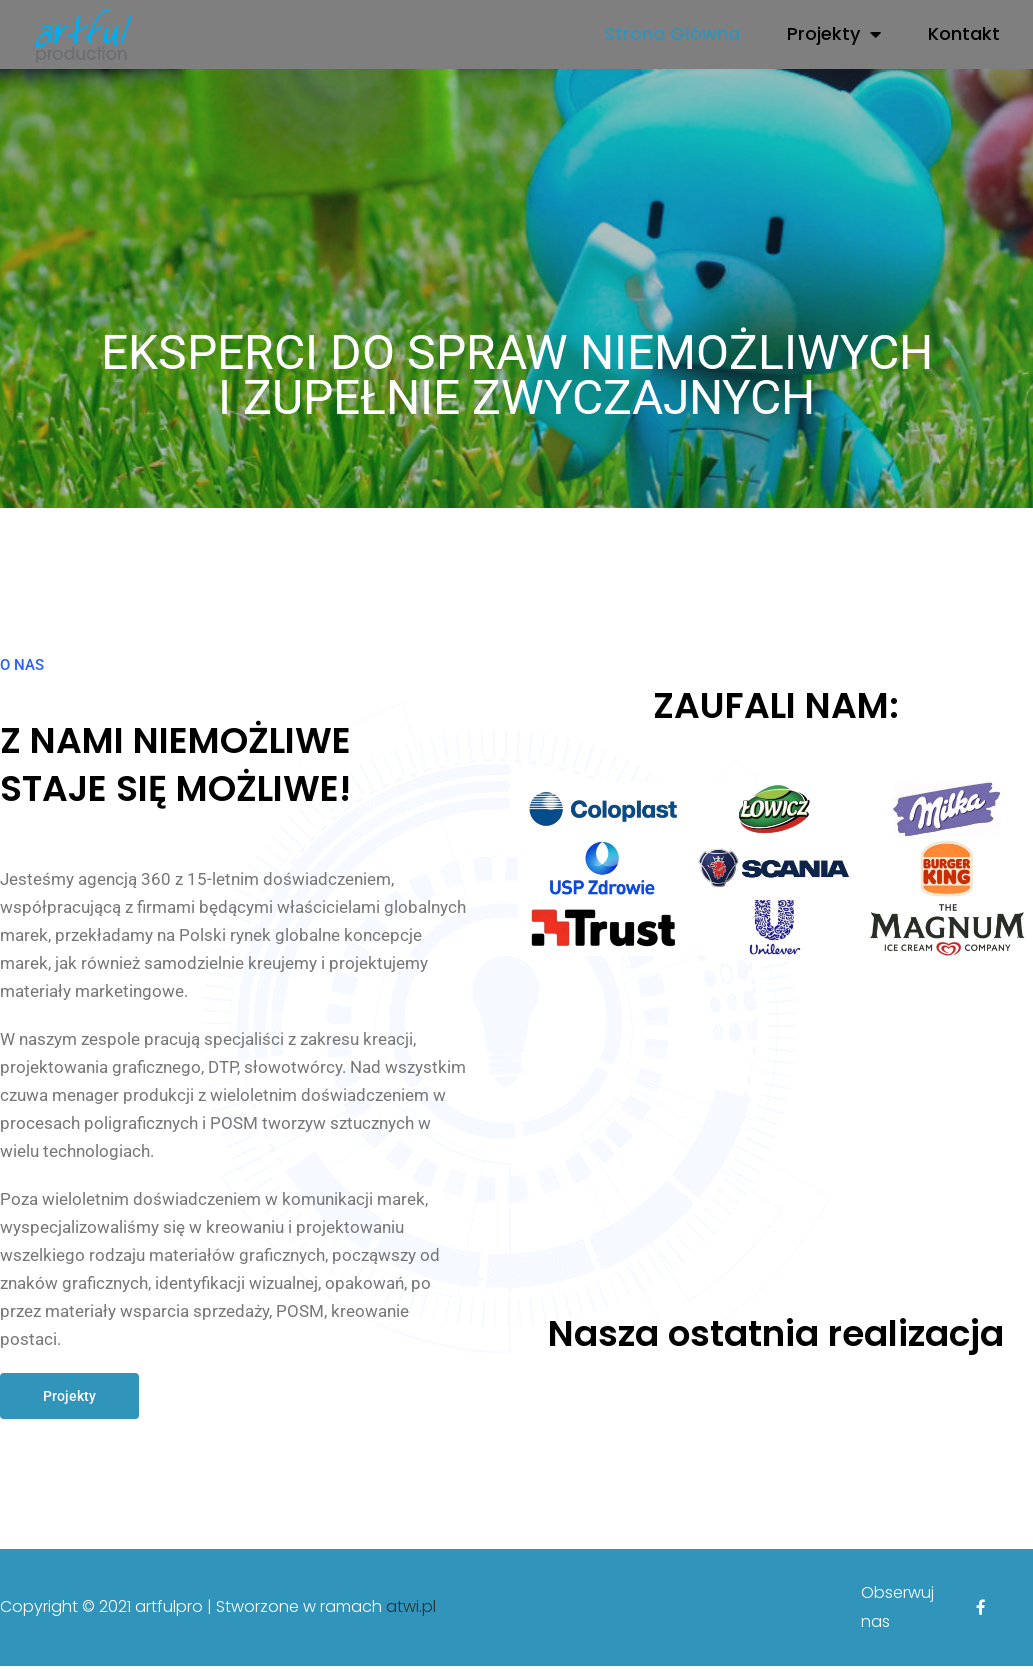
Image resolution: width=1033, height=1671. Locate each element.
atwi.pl (411, 1611)
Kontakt (964, 33)
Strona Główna (672, 33)
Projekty (834, 34)
